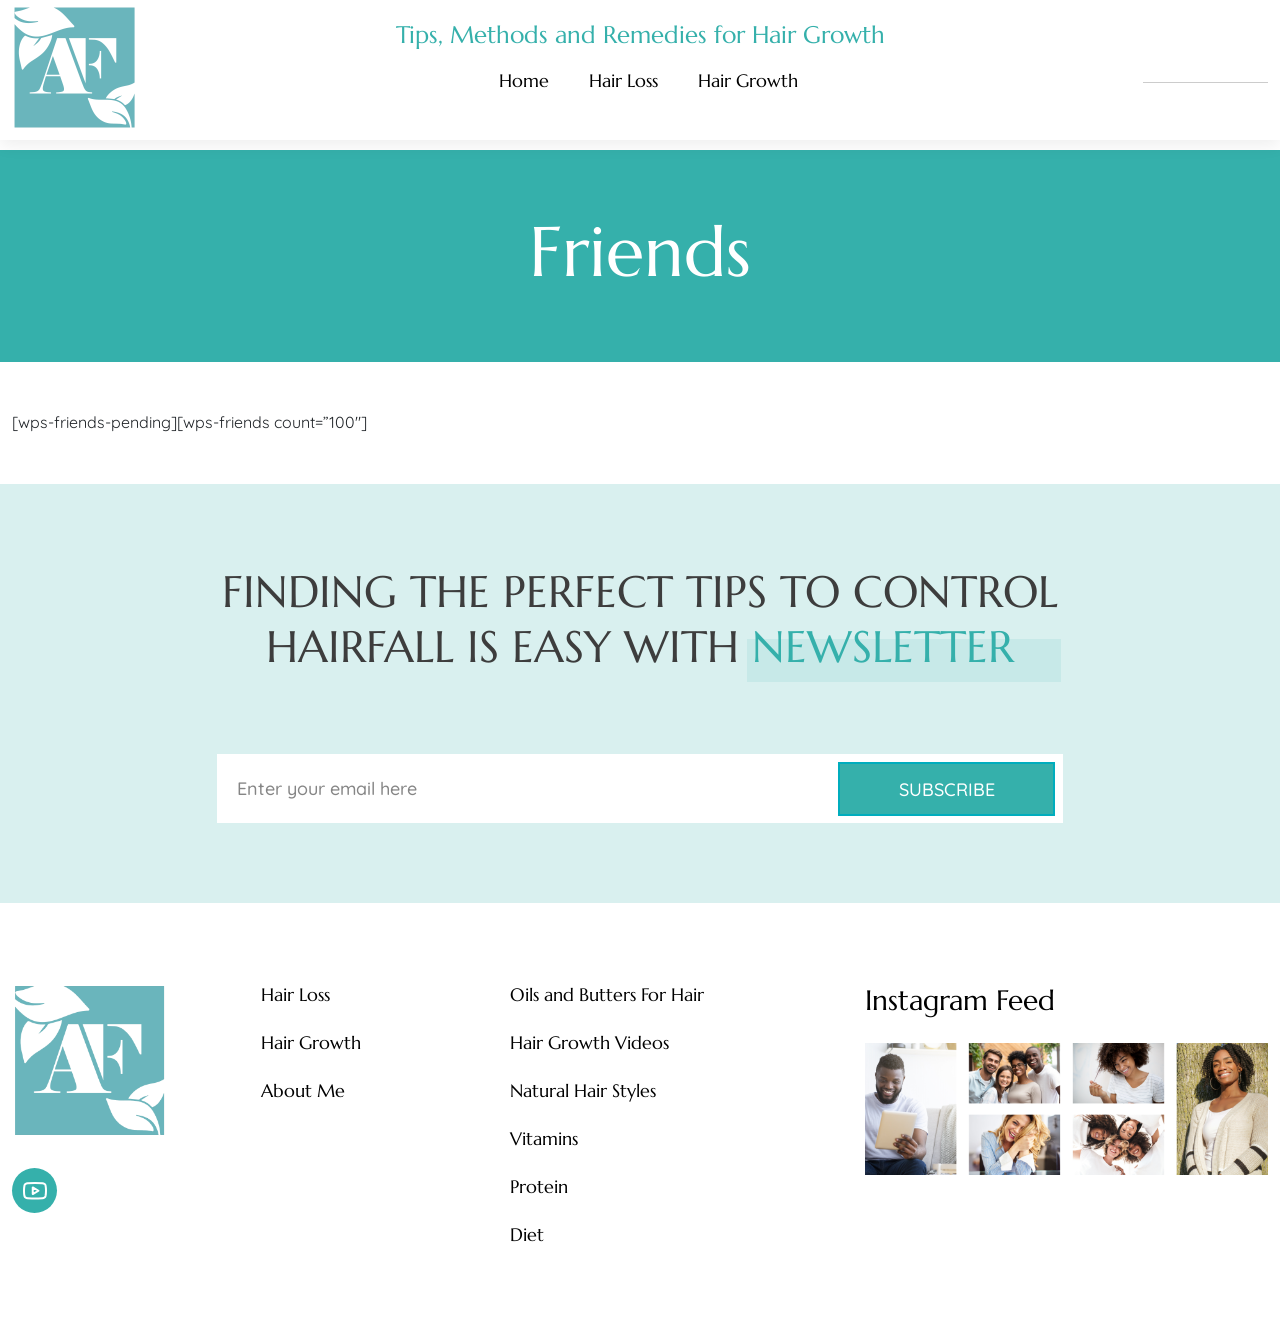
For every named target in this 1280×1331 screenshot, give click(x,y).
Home (524, 80)
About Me (303, 1091)
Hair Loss (623, 80)
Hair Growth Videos (589, 1043)
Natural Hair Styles (583, 1091)
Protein (539, 1187)
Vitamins (544, 1139)
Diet (527, 1235)
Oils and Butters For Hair (607, 995)
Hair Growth (748, 80)
